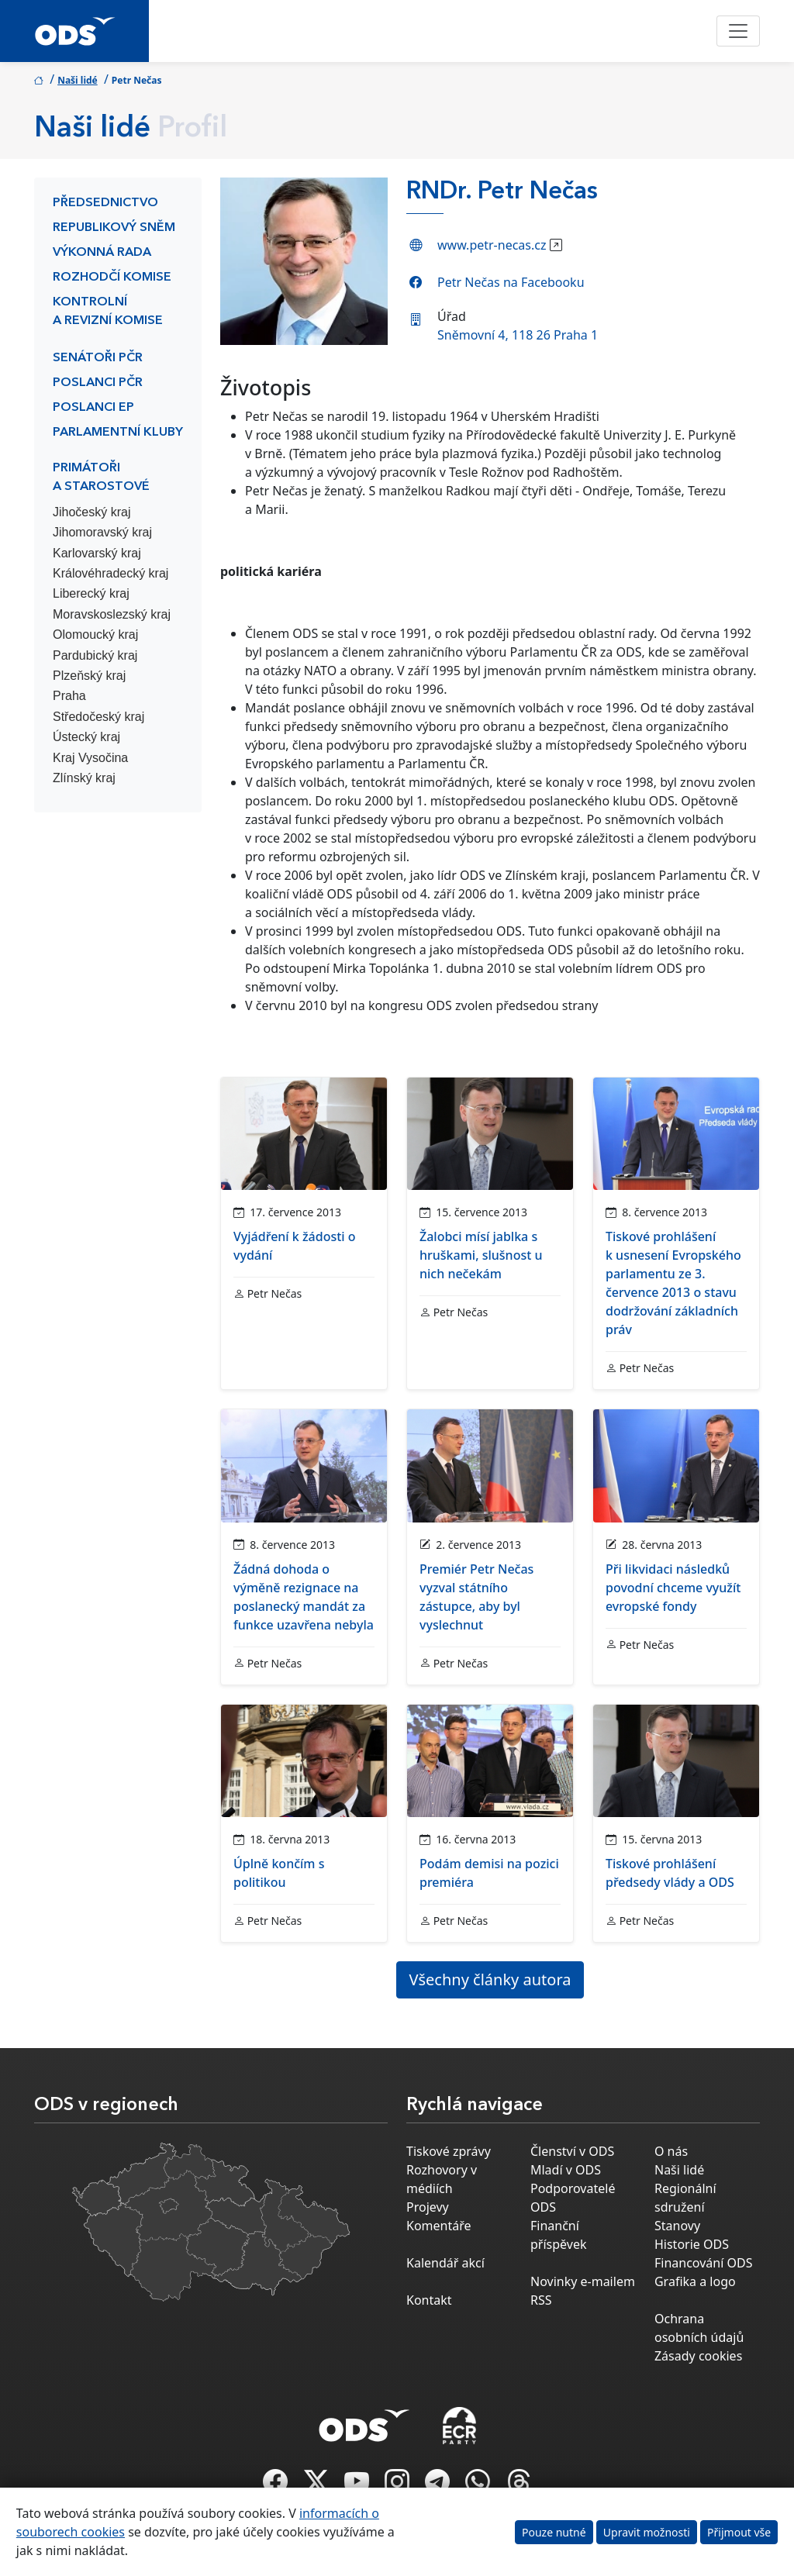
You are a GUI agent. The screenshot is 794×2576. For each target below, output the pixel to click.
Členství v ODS (572, 2151)
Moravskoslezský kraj (112, 614)
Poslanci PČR (98, 383)
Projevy (427, 2207)
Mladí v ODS (565, 2169)
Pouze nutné (554, 2532)
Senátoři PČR (98, 358)
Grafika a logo (695, 2281)
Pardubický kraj (95, 655)
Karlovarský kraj (97, 553)
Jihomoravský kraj (102, 532)
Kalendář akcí (445, 2262)
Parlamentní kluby (118, 432)
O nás (671, 2151)
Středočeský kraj (98, 716)
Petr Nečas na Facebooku (511, 282)
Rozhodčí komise (112, 277)
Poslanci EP (93, 408)
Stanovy (677, 2225)
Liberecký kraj (91, 593)
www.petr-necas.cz (492, 244)
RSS (541, 2300)
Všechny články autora (490, 1979)
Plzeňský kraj (89, 675)
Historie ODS (691, 2244)
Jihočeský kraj (91, 512)
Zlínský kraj (84, 778)
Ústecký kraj (86, 736)
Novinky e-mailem (582, 2281)
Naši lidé (77, 80)
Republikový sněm (114, 228)
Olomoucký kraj (95, 634)
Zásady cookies (698, 2355)
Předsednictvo (105, 203)
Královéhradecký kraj (110, 573)
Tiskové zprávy (448, 2151)
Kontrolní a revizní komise (108, 311)
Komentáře (438, 2225)
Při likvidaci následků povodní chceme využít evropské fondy (673, 1587)
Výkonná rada (102, 253)
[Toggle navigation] (738, 31)
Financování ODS (703, 2262)
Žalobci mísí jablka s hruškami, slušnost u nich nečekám (481, 1255)
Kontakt (429, 2300)
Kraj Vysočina (90, 757)
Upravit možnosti (646, 2532)
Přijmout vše (739, 2532)
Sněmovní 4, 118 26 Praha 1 (517, 334)
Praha (69, 695)
